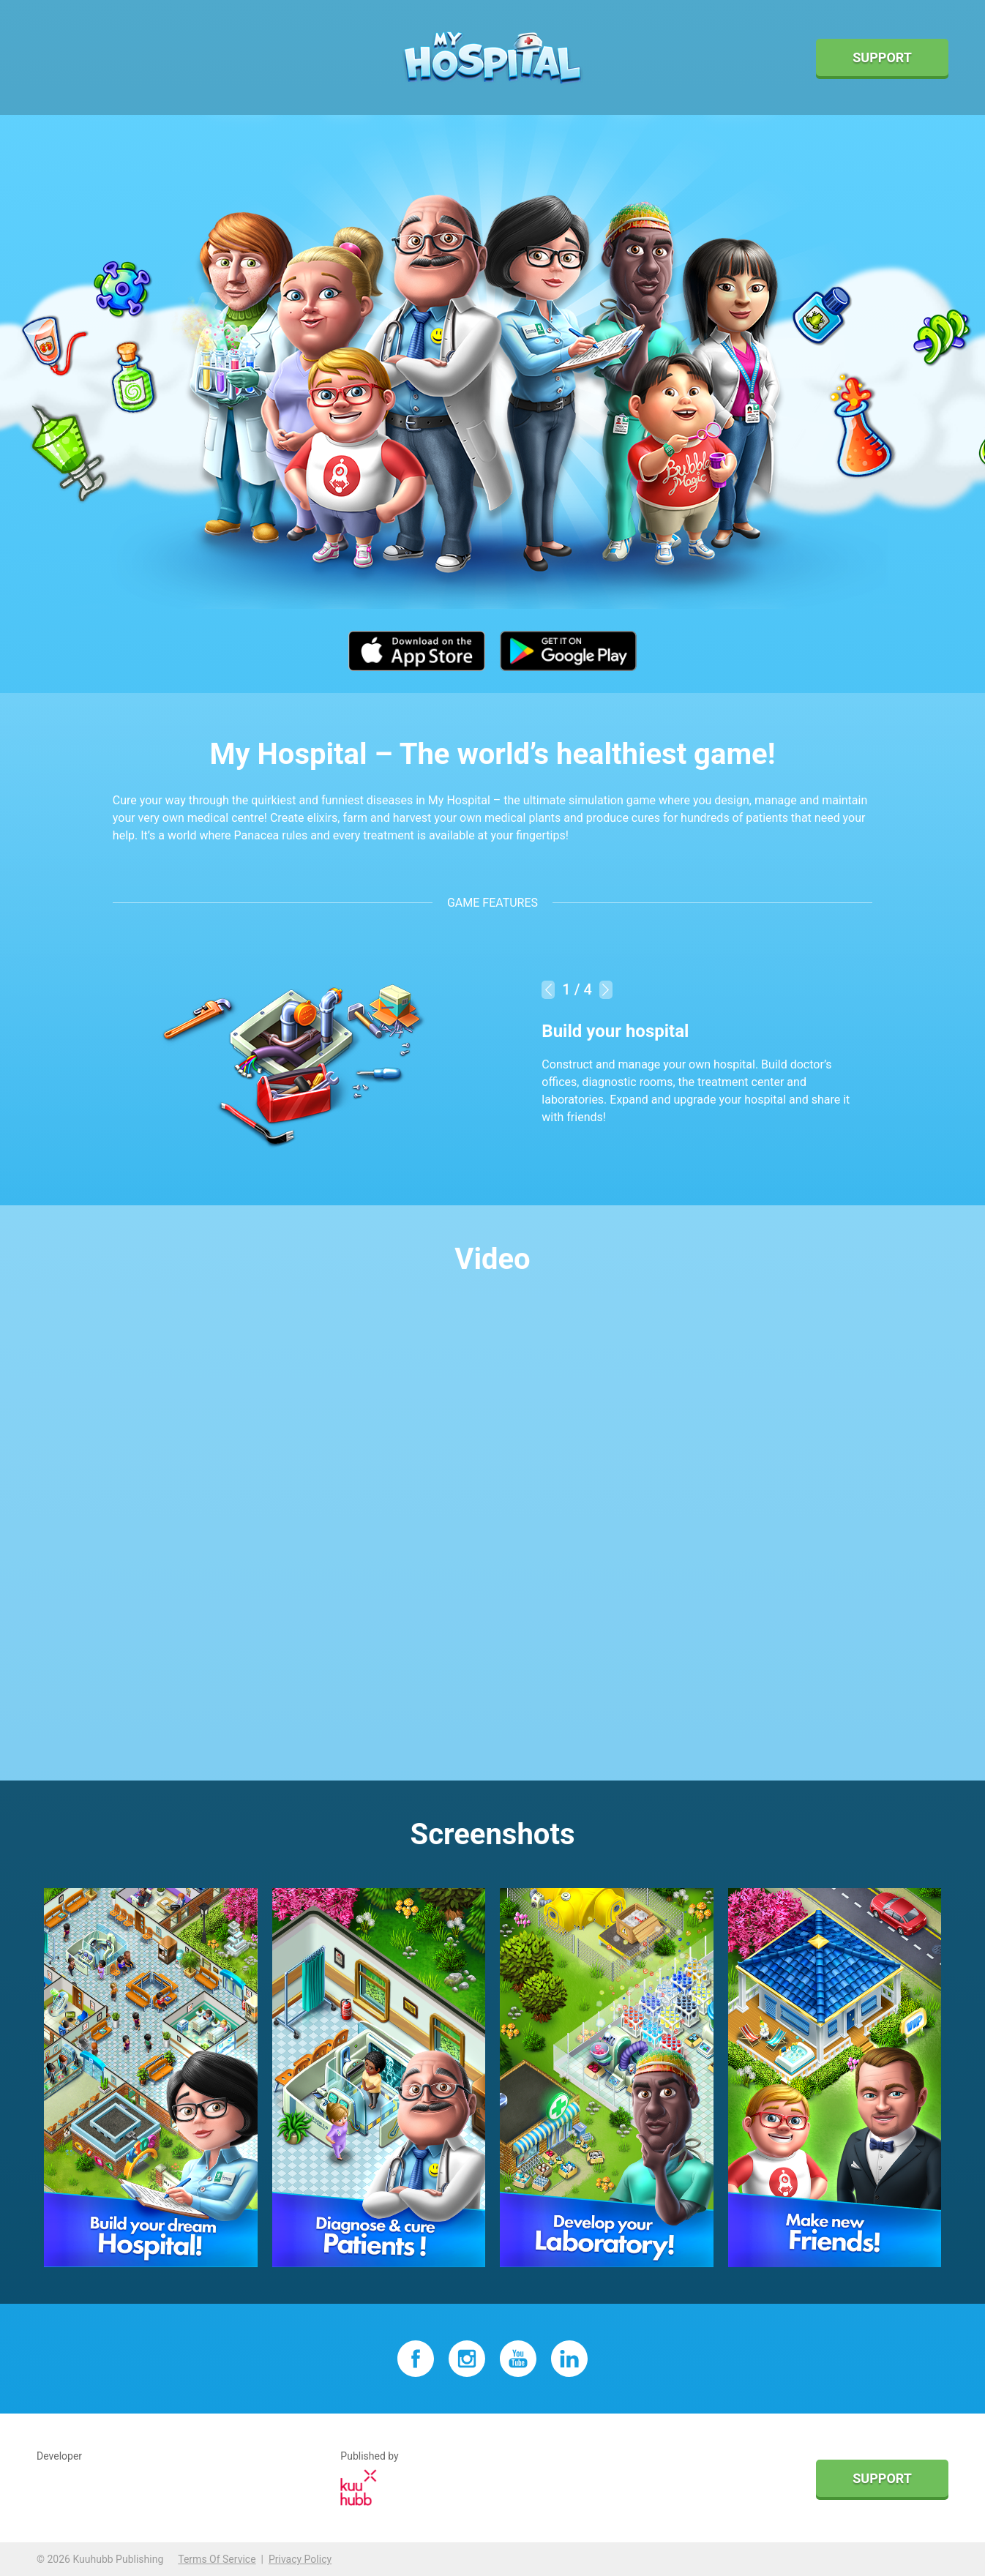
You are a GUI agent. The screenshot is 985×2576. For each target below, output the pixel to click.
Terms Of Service (216, 2559)
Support (882, 57)
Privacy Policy (300, 2559)
